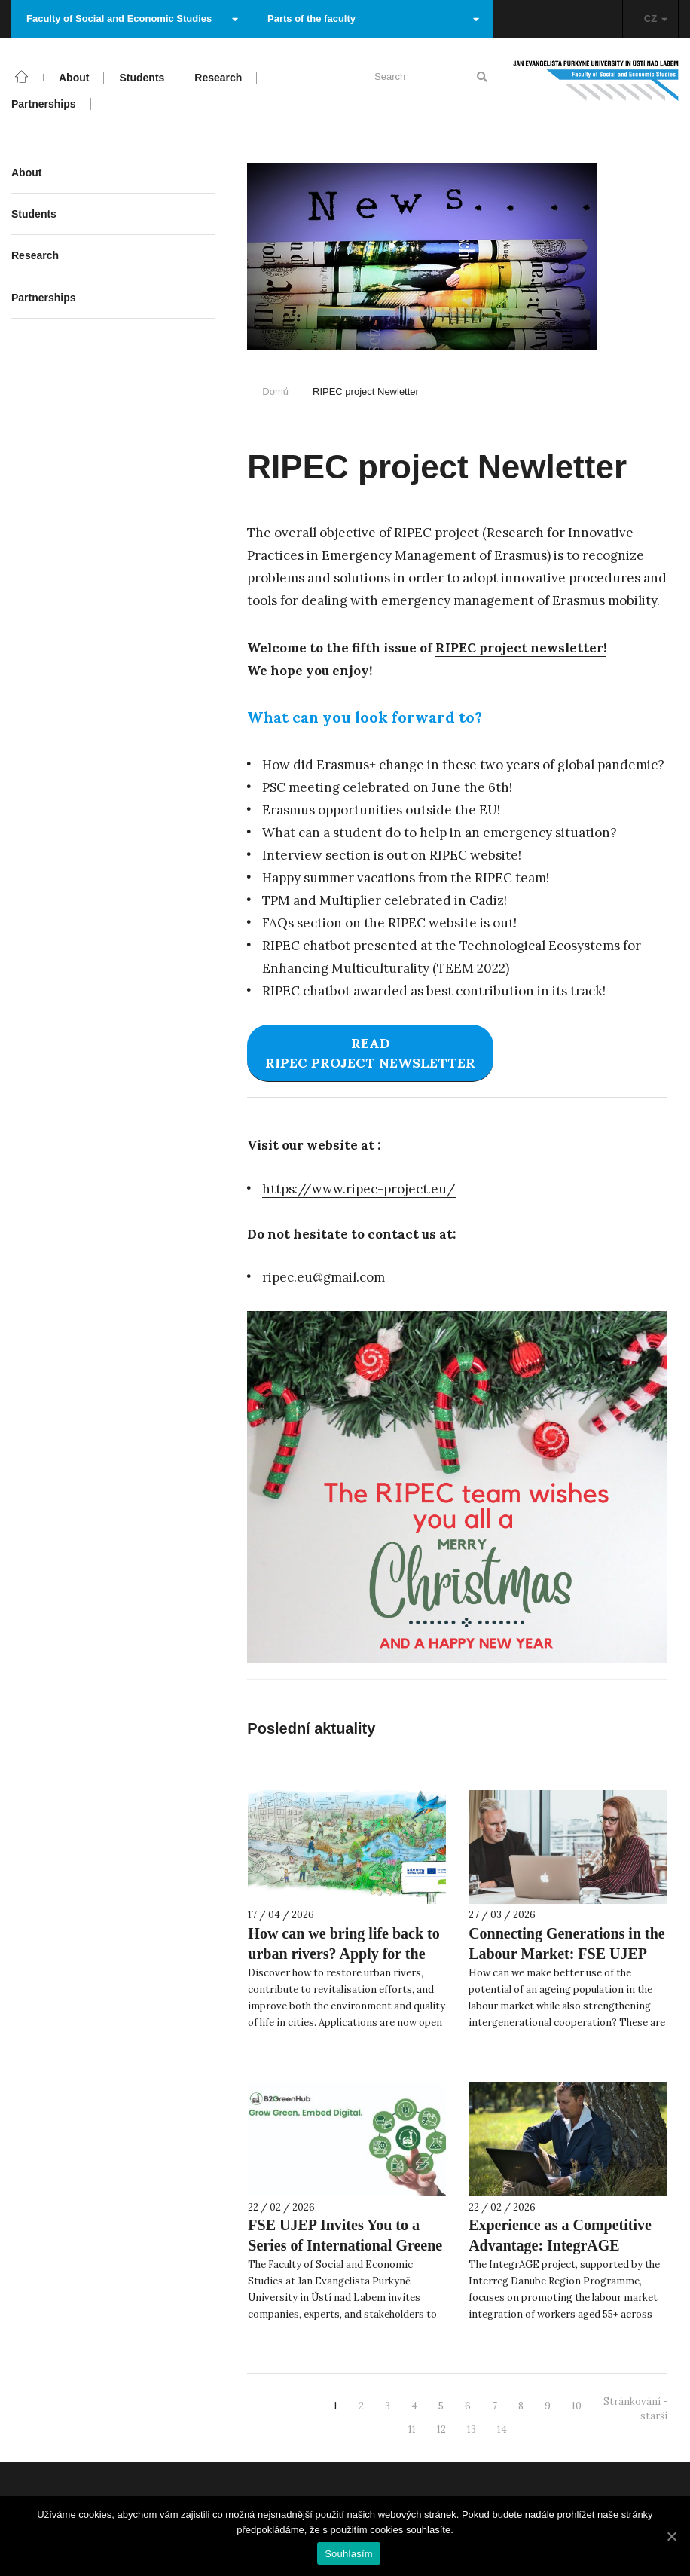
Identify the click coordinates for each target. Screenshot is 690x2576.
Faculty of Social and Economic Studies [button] (132, 18)
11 (412, 2429)
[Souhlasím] (671, 2536)
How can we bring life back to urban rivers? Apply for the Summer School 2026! (343, 1953)
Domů (275, 391)
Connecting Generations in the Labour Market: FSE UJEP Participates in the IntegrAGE (567, 1953)
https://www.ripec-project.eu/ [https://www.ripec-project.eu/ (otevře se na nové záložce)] (359, 1189)
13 (471, 2429)
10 (577, 2406)
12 (441, 2429)
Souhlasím (349, 2553)
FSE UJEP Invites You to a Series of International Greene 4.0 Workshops (345, 2245)
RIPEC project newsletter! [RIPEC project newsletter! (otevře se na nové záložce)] (520, 648)
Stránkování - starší (635, 2408)
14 (502, 2429)
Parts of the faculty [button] (373, 18)
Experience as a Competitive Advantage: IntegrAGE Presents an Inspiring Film (560, 2245)
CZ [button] (655, 18)
